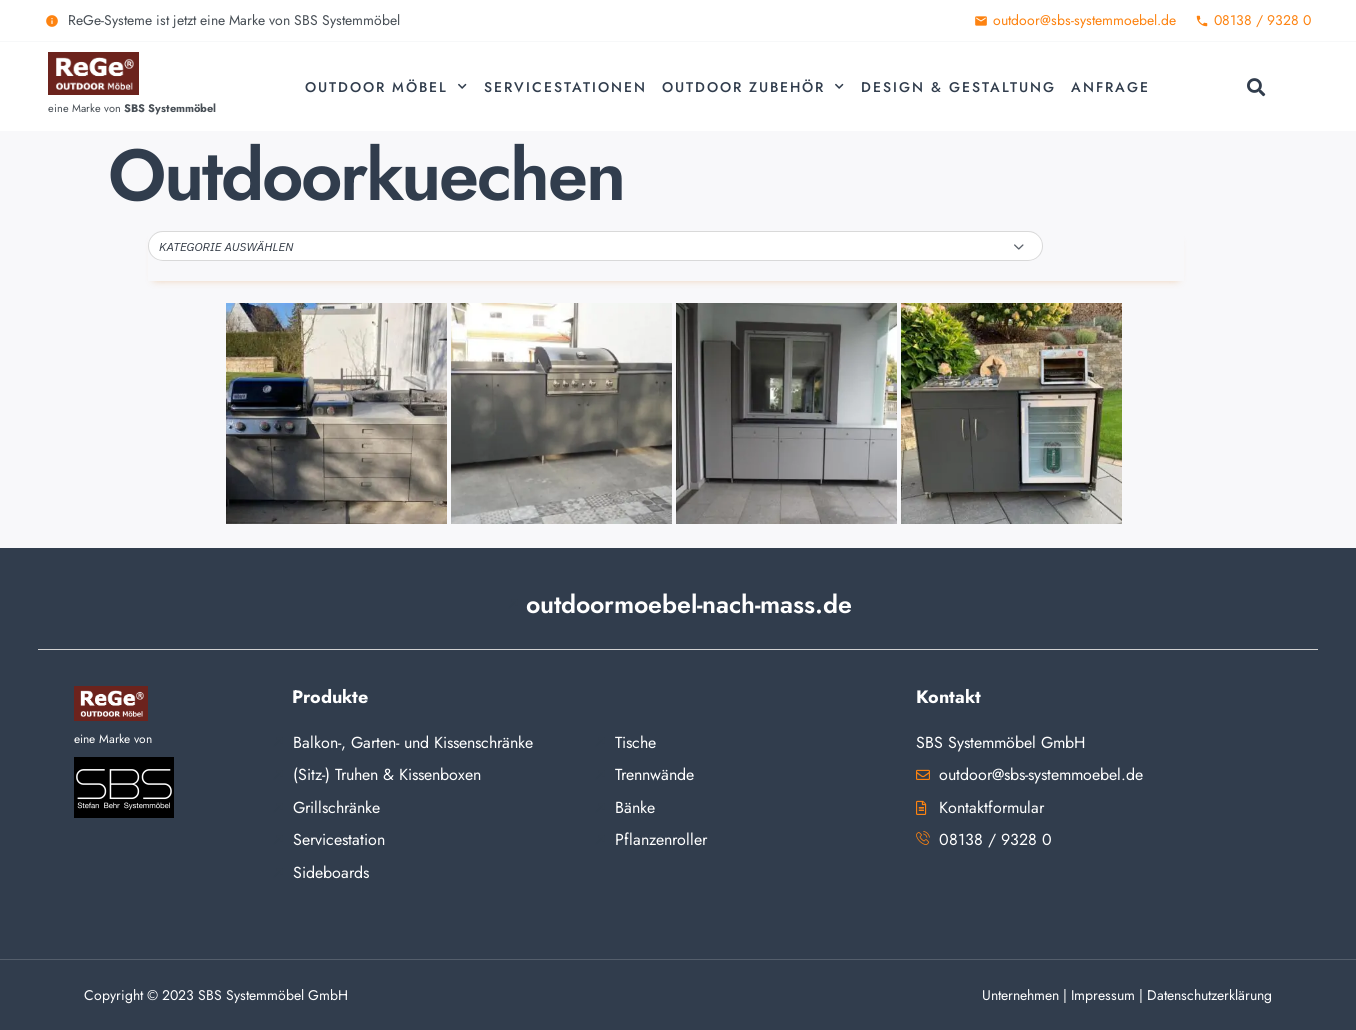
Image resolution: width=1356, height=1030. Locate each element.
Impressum (1103, 995)
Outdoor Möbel (387, 87)
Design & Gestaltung (958, 87)
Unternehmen (1020, 995)
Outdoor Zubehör (754, 87)
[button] (1255, 86)
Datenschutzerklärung (1209, 995)
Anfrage (1110, 87)
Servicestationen (565, 87)
